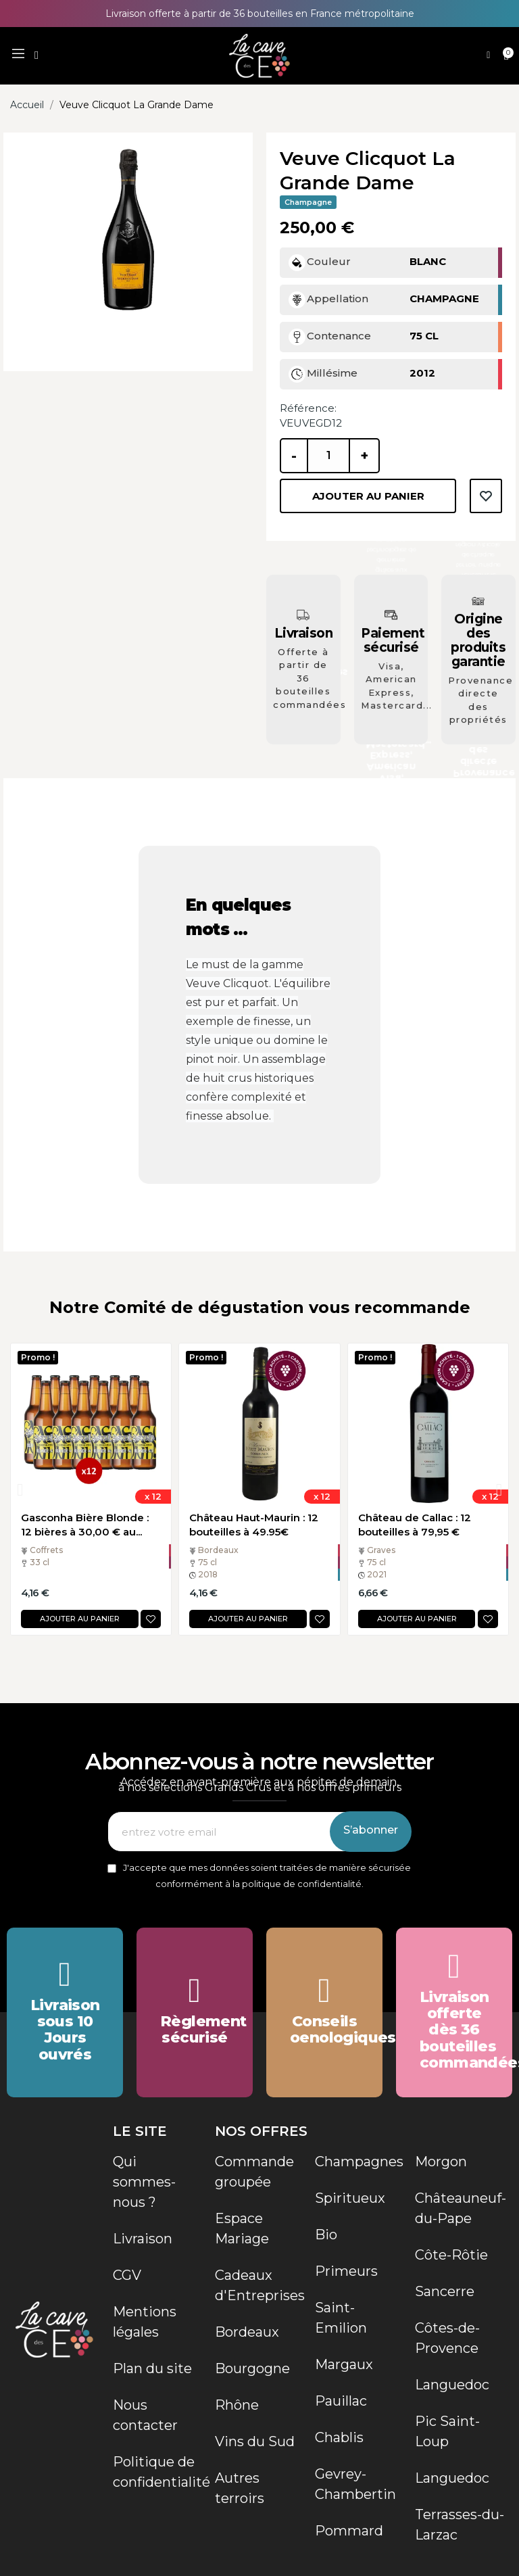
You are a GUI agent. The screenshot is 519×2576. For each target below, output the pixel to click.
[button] (36, 55)
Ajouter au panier (368, 496)
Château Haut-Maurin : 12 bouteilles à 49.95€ (253, 1524)
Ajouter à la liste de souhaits (486, 495)
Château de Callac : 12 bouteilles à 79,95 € (414, 1524)
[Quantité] (328, 455)
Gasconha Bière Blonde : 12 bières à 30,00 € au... (85, 1524)
